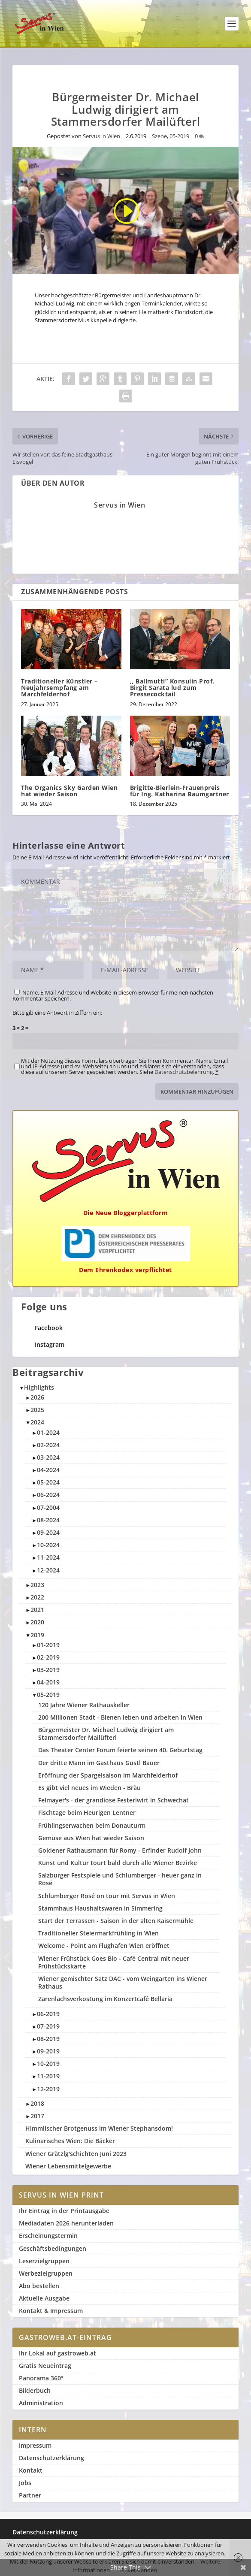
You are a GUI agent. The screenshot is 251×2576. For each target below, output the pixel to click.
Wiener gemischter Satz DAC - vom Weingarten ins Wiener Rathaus (122, 1982)
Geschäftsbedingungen (52, 2248)
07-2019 (48, 2026)
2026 (37, 1397)
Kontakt (30, 2470)
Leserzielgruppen (44, 2261)
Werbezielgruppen (46, 2273)
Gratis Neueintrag (45, 2365)
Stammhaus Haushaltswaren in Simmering (100, 1908)
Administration (41, 2403)
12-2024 (48, 1570)
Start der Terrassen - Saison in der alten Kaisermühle (116, 1921)
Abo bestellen (39, 2286)
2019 (37, 1635)
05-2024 (48, 1482)
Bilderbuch (35, 2390)
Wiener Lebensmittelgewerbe (68, 2166)
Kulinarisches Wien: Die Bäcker (70, 2141)
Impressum (35, 2445)
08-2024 (48, 1520)
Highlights (39, 1387)
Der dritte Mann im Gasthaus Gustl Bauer (99, 1763)
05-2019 (179, 136)
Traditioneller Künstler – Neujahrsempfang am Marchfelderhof (59, 687)
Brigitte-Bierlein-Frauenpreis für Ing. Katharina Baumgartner (179, 790)
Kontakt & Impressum (51, 2311)
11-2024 (48, 1557)
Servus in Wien (101, 136)
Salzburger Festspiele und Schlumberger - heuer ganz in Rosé (120, 1879)
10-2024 (48, 1545)
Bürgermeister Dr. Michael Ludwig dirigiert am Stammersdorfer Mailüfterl (106, 1734)
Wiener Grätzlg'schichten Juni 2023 (76, 2154)
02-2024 (48, 1445)
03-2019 (48, 1670)
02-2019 (48, 1657)
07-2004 (48, 1507)
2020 (37, 1622)
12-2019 (48, 2089)
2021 (37, 1609)
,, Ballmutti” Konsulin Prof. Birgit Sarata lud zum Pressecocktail (172, 687)
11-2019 (48, 2076)
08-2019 (48, 2039)
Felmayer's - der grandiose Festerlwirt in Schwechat (113, 1800)
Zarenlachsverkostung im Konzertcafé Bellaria (105, 1999)
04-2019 (48, 1682)
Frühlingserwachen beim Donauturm (91, 1825)
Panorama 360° (41, 2378)
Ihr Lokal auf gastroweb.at (57, 2353)
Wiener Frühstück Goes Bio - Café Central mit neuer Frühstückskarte (113, 1962)
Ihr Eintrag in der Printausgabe (64, 2211)
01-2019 (48, 1645)
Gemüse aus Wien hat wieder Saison (91, 1838)
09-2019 (48, 2051)
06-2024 (48, 1495)
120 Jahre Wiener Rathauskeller (84, 1705)
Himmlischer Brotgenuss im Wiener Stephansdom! (99, 2128)
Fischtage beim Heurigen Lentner (87, 1812)
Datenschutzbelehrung (183, 1072)
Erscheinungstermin (48, 2235)
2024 (37, 1422)
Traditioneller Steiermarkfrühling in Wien (98, 1933)
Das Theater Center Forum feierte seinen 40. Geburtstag (120, 1750)
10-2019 (48, 2063)
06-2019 (48, 2014)
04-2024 (48, 1470)
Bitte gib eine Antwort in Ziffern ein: (57, 1012)
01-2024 (48, 1432)
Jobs (25, 2483)
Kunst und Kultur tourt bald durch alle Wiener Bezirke (117, 1863)
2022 (37, 1597)
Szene (159, 136)
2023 (37, 1585)
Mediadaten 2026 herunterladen (66, 2223)
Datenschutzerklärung (51, 2458)
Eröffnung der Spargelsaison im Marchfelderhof (108, 1775)
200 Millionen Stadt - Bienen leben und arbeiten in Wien (120, 1717)
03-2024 (48, 1457)
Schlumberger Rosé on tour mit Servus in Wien (106, 1896)
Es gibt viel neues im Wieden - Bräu (89, 1788)
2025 (37, 1410)
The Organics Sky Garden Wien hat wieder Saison (69, 790)
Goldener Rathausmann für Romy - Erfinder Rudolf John (120, 1850)
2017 (37, 2116)
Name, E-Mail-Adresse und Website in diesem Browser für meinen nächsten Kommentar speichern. (112, 995)
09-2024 (48, 1532)
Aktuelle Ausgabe (44, 2298)
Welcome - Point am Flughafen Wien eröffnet (103, 1945)
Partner (30, 2495)
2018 (37, 2103)
